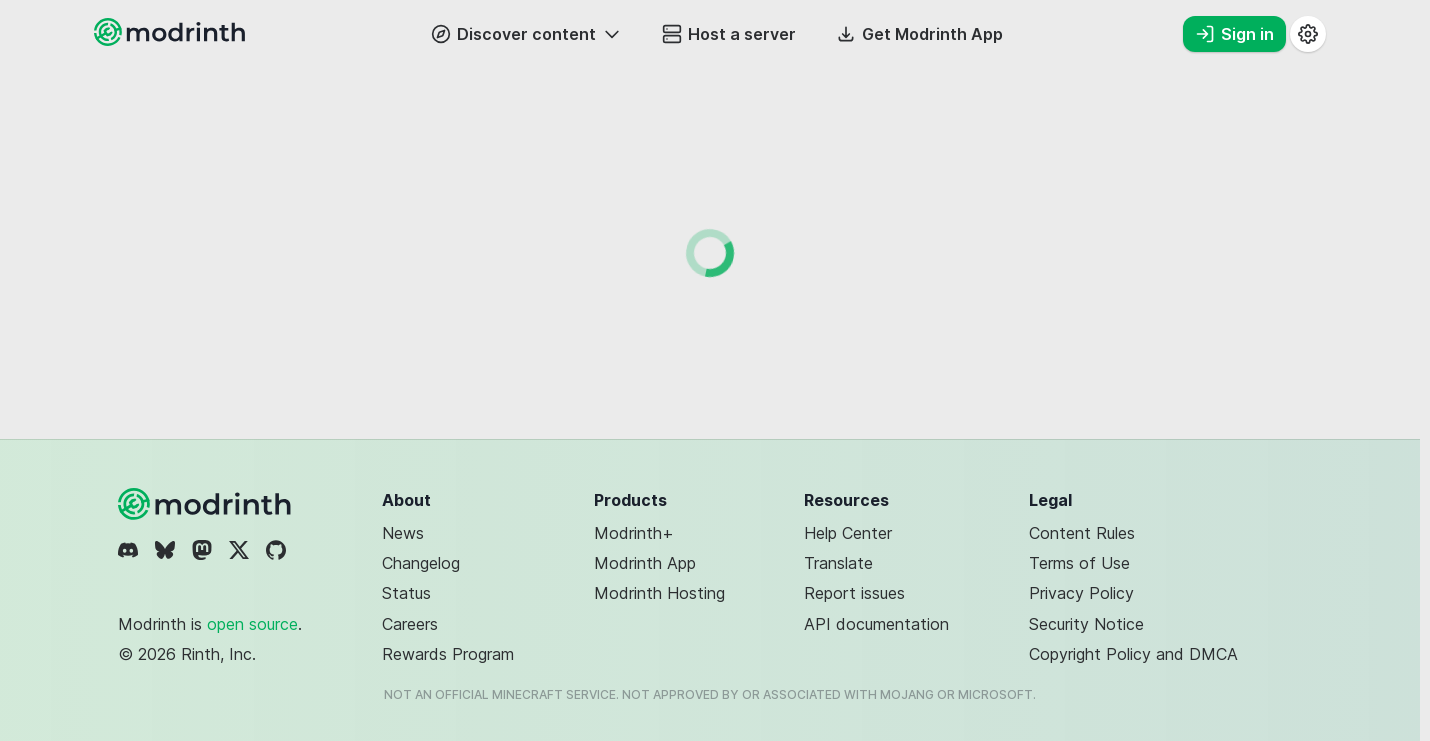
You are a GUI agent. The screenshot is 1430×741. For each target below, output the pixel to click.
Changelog (421, 563)
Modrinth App (645, 563)
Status (406, 593)
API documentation (876, 624)
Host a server (729, 34)
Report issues (854, 593)
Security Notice (1086, 624)
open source (252, 624)
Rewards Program (448, 654)
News (403, 533)
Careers (410, 624)
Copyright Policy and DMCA (1133, 654)
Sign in (1234, 34)
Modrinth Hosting (659, 593)
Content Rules (1082, 533)
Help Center (848, 533)
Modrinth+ (634, 533)
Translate (838, 563)
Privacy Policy (1081, 593)
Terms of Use (1079, 563)
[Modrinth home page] (172, 40)
